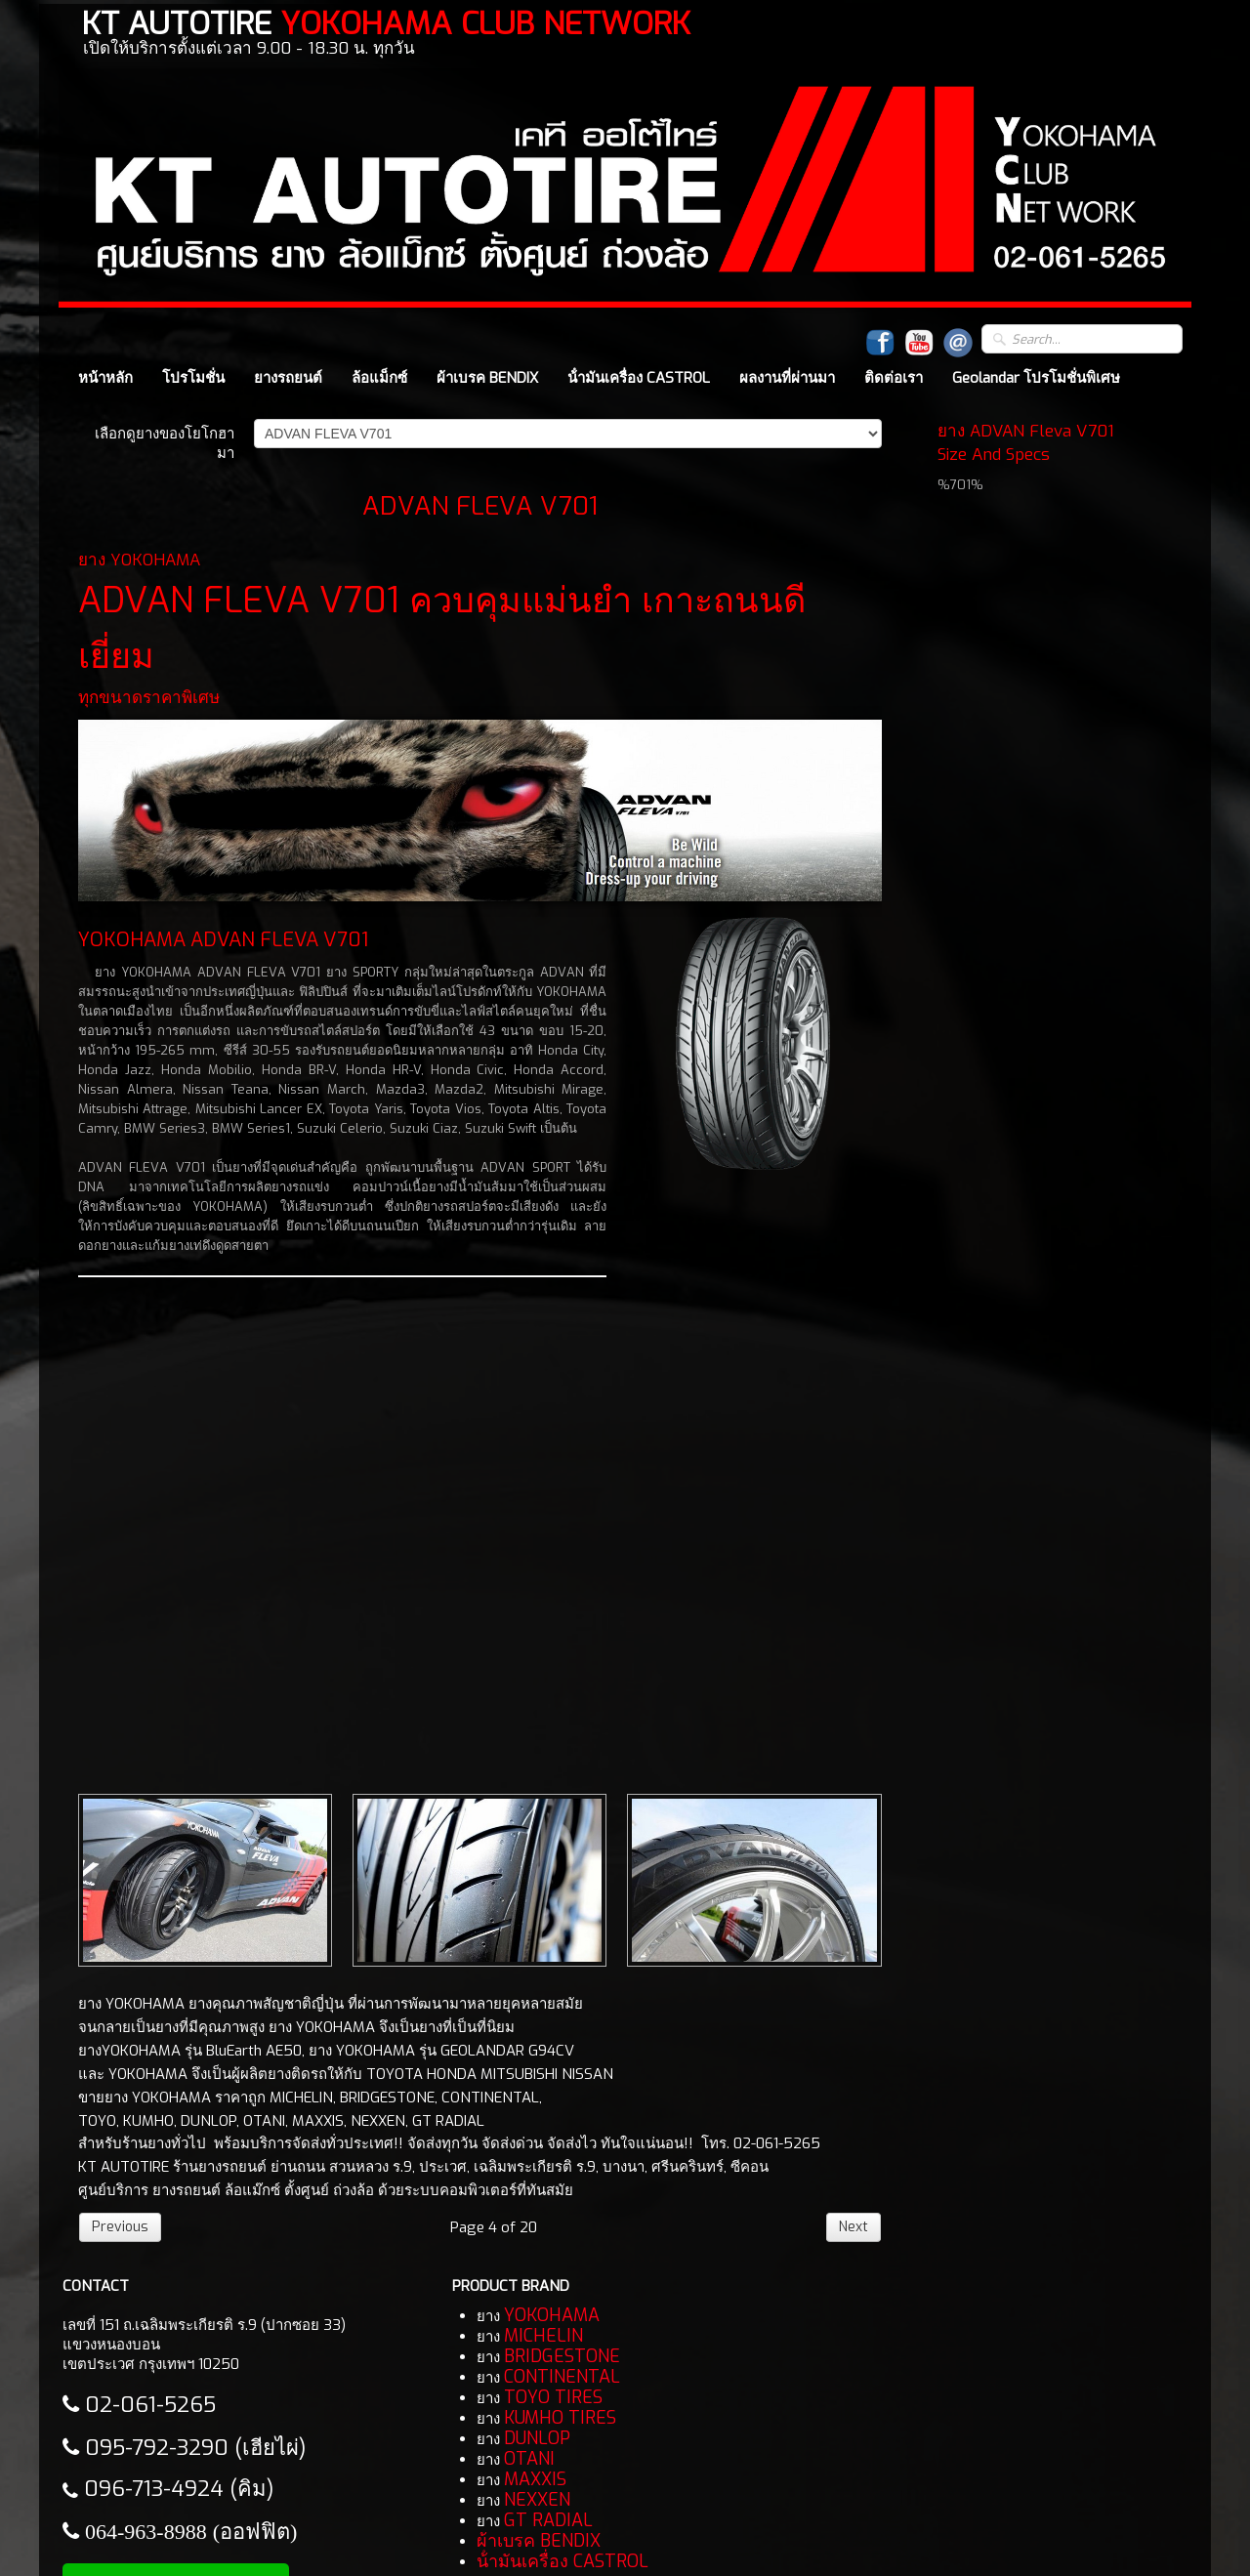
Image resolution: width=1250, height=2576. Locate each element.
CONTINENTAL (562, 2377)
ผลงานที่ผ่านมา (787, 378)
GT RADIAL (548, 2520)
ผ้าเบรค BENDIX (487, 378)
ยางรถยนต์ (288, 378)
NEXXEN (537, 2500)
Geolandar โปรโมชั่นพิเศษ (1036, 378)
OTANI (529, 2459)
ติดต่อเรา (893, 378)
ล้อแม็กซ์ (379, 378)
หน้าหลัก (105, 378)
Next (853, 2227)
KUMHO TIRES (560, 2418)
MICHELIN (543, 2335)
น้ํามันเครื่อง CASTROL (638, 378)
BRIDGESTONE (562, 2356)
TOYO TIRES (553, 2397)
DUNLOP (537, 2438)
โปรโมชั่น (193, 378)
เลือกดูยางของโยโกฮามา (164, 443)
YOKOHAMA (552, 2315)
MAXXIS (535, 2479)
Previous (120, 2227)
